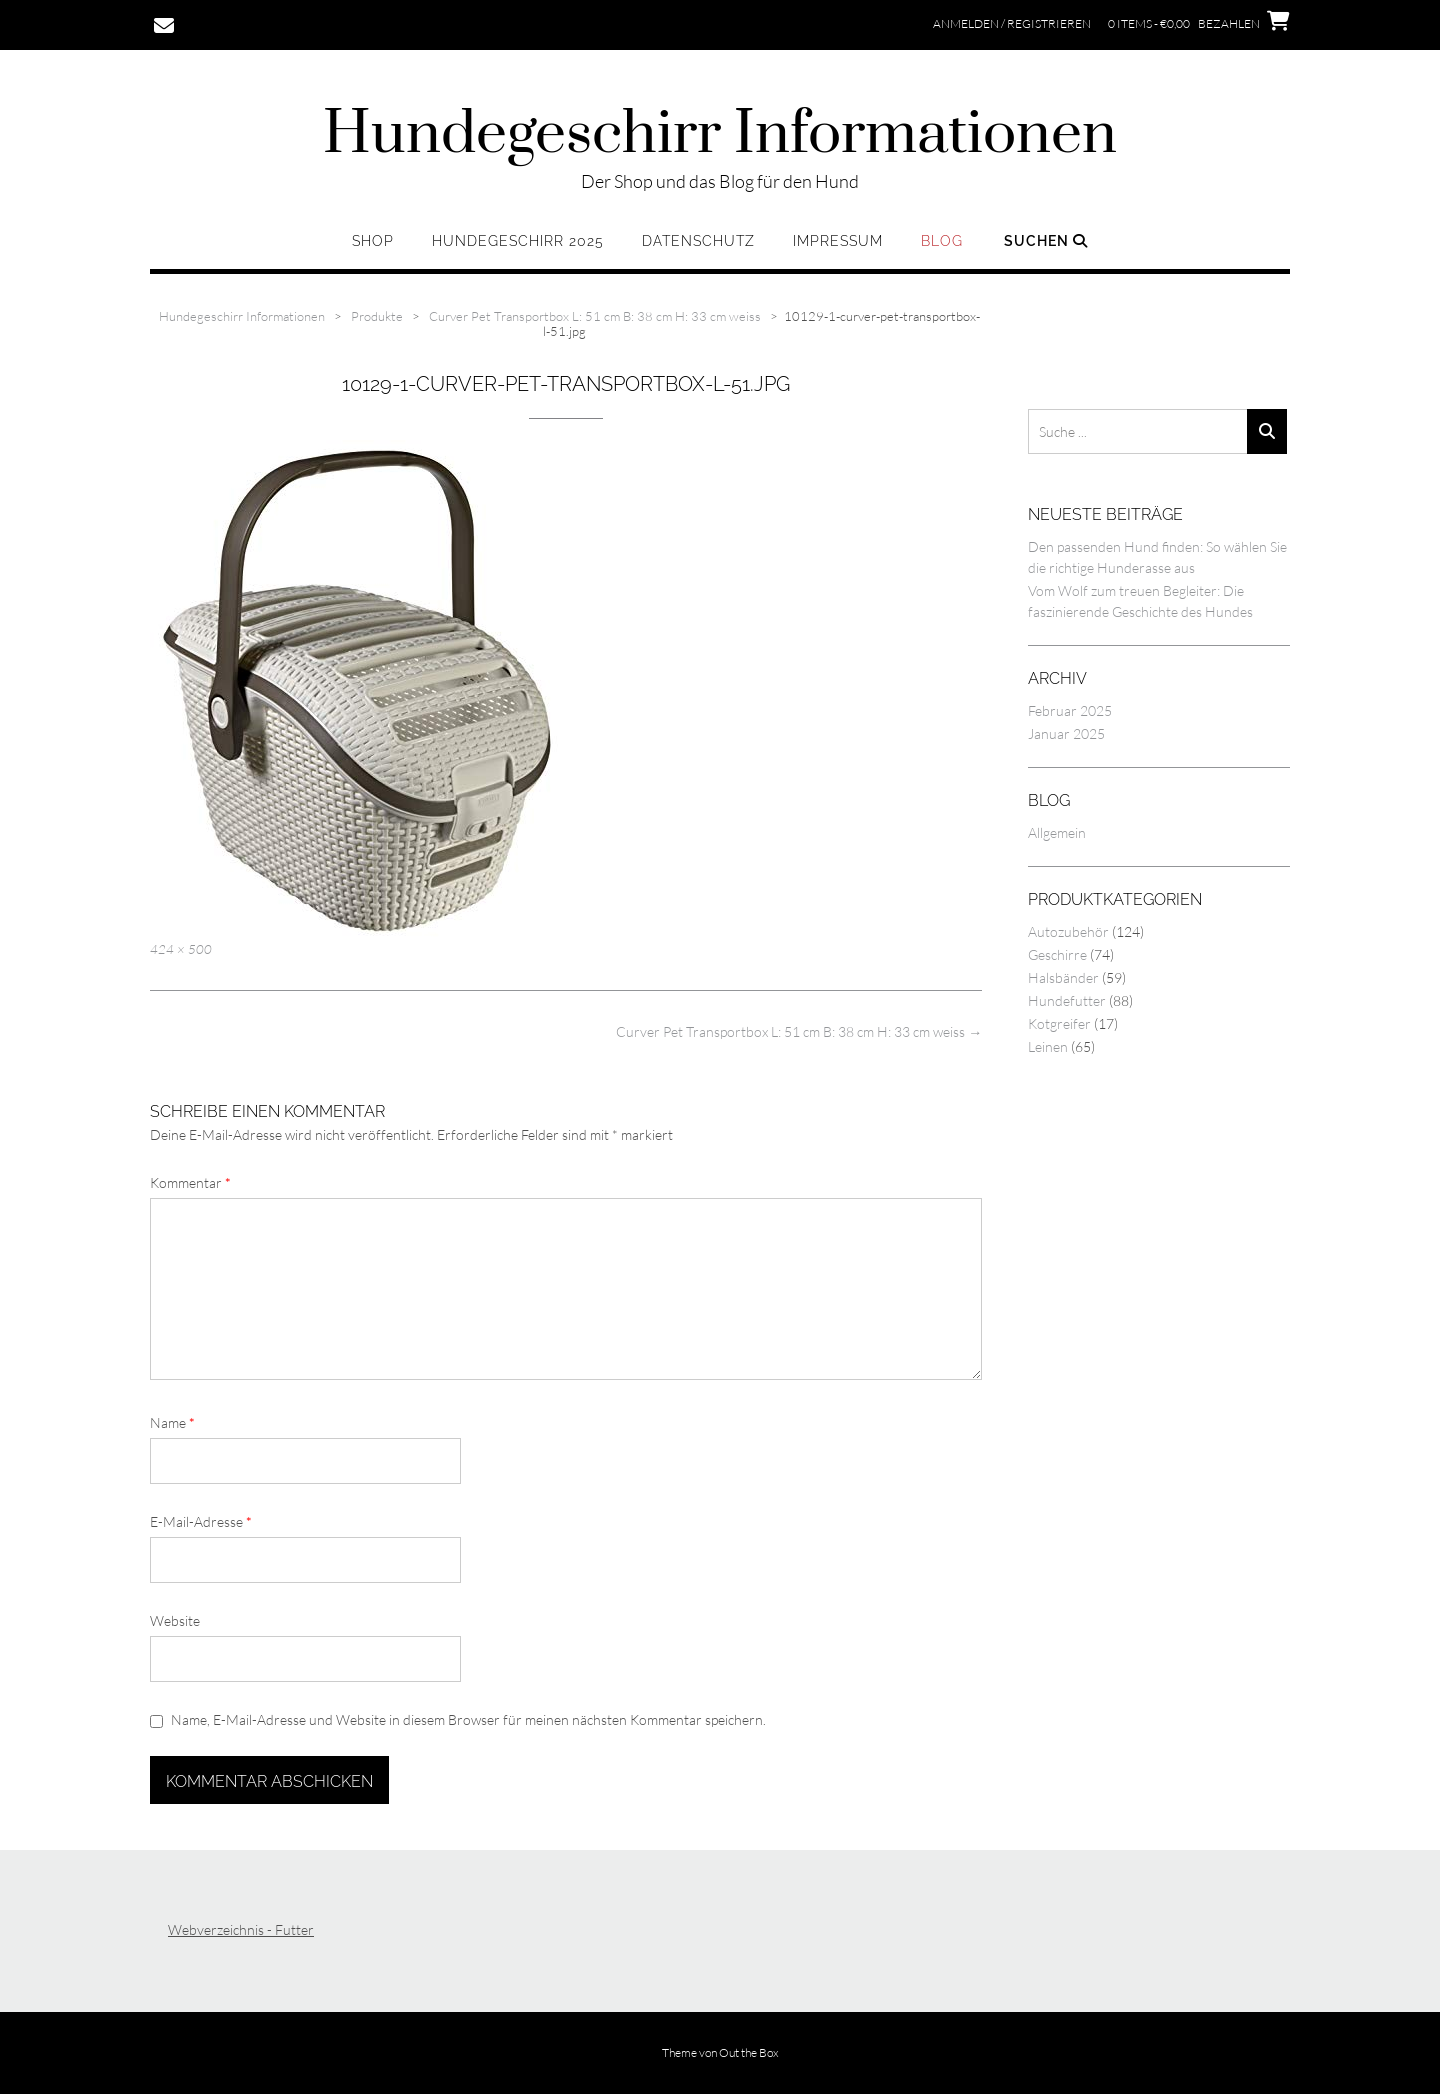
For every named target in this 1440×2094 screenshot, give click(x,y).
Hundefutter (1067, 1000)
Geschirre (1057, 954)
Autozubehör (1068, 931)
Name (172, 1422)
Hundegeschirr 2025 (518, 241)
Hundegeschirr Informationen (720, 135)
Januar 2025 (1066, 733)
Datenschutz (698, 241)
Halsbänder (1063, 977)
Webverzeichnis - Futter (241, 1929)
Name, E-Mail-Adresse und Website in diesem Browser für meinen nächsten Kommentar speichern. (468, 1719)
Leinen (1048, 1046)
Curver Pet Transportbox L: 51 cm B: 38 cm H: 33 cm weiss (799, 1031)
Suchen (1046, 241)
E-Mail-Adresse (201, 1521)
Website (175, 1620)
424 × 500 (181, 949)
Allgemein (1057, 832)
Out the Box (749, 2052)
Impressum (838, 241)
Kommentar (190, 1182)
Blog (942, 241)
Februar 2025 (1070, 710)
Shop (373, 241)
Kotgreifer (1059, 1023)
